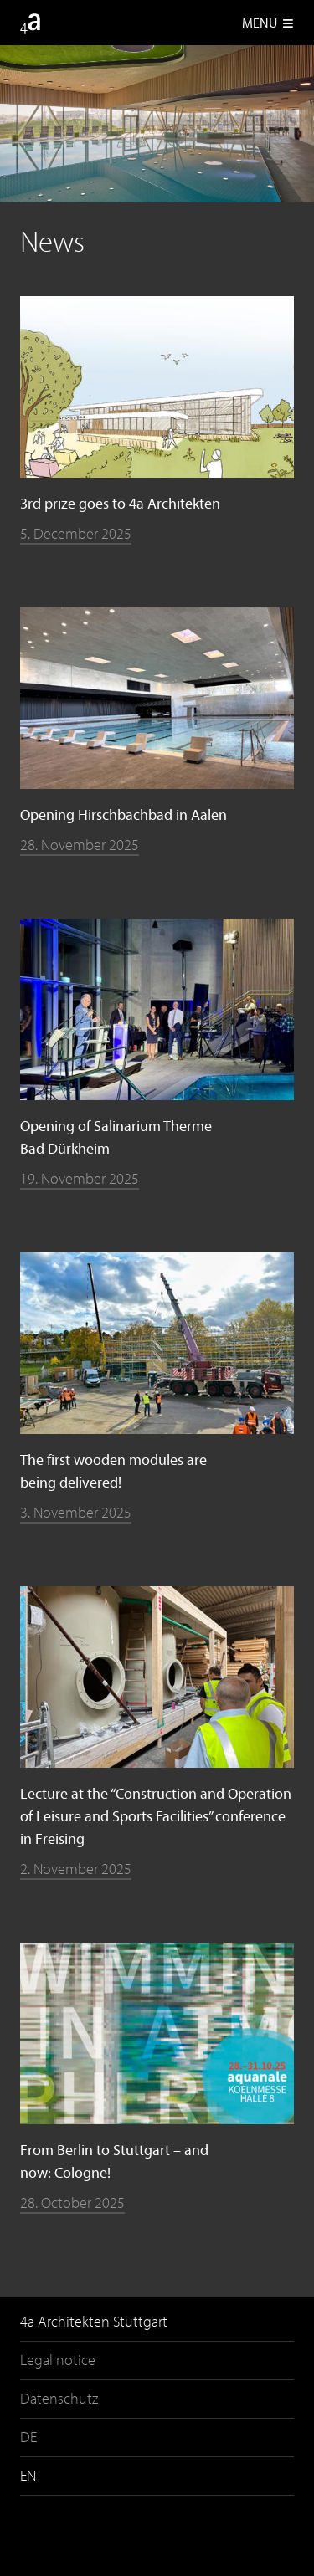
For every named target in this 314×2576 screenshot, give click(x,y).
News (52, 241)
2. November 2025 (75, 1868)
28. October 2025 (72, 2202)
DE (28, 2436)
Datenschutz (59, 2398)
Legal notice (57, 2359)
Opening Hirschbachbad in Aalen (123, 814)
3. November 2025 (75, 1512)
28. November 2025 (79, 844)
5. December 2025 (75, 533)
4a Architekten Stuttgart (93, 2321)
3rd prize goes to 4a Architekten (120, 503)
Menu (268, 22)
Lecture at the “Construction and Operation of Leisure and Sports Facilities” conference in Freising (155, 1816)
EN (28, 2475)
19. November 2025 (79, 1178)
